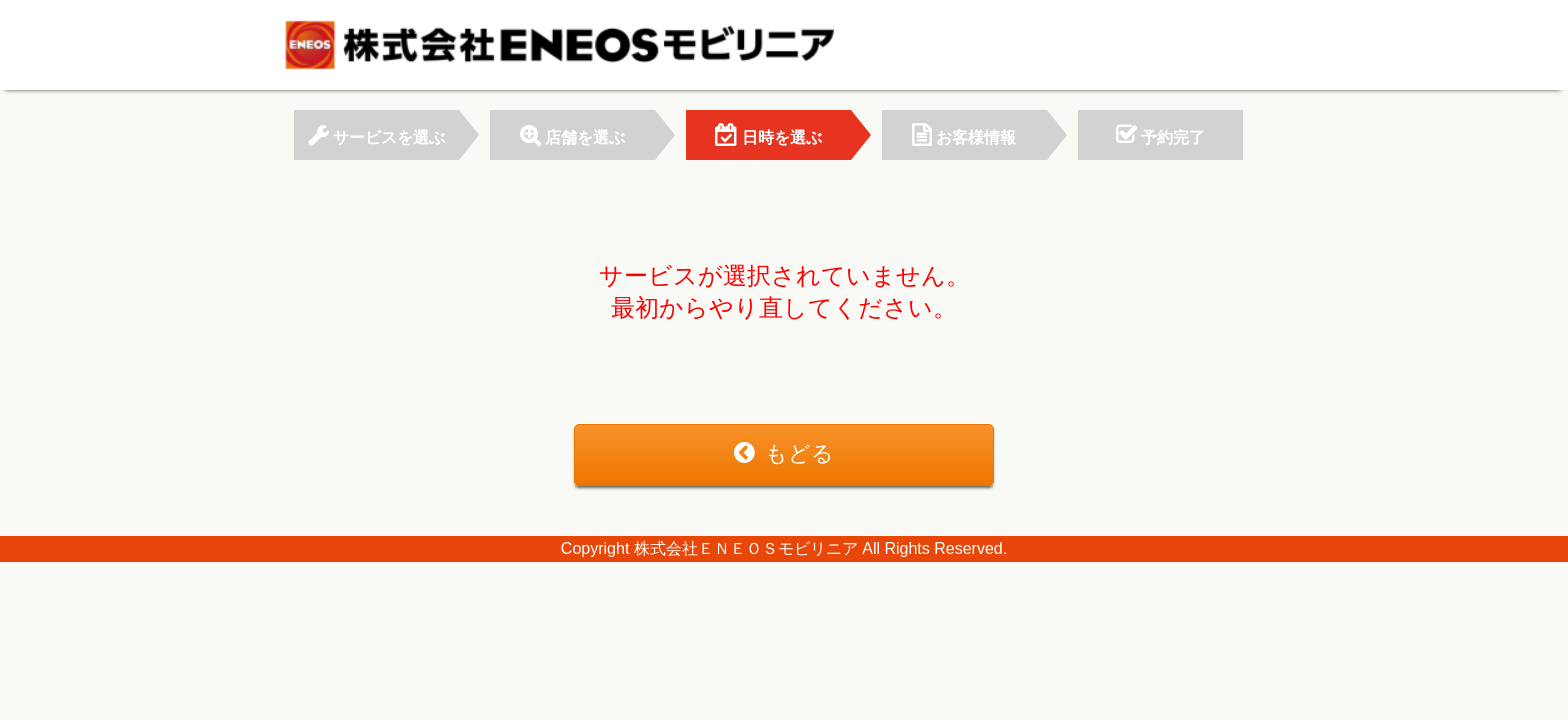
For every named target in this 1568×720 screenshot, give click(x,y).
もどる (784, 453)
